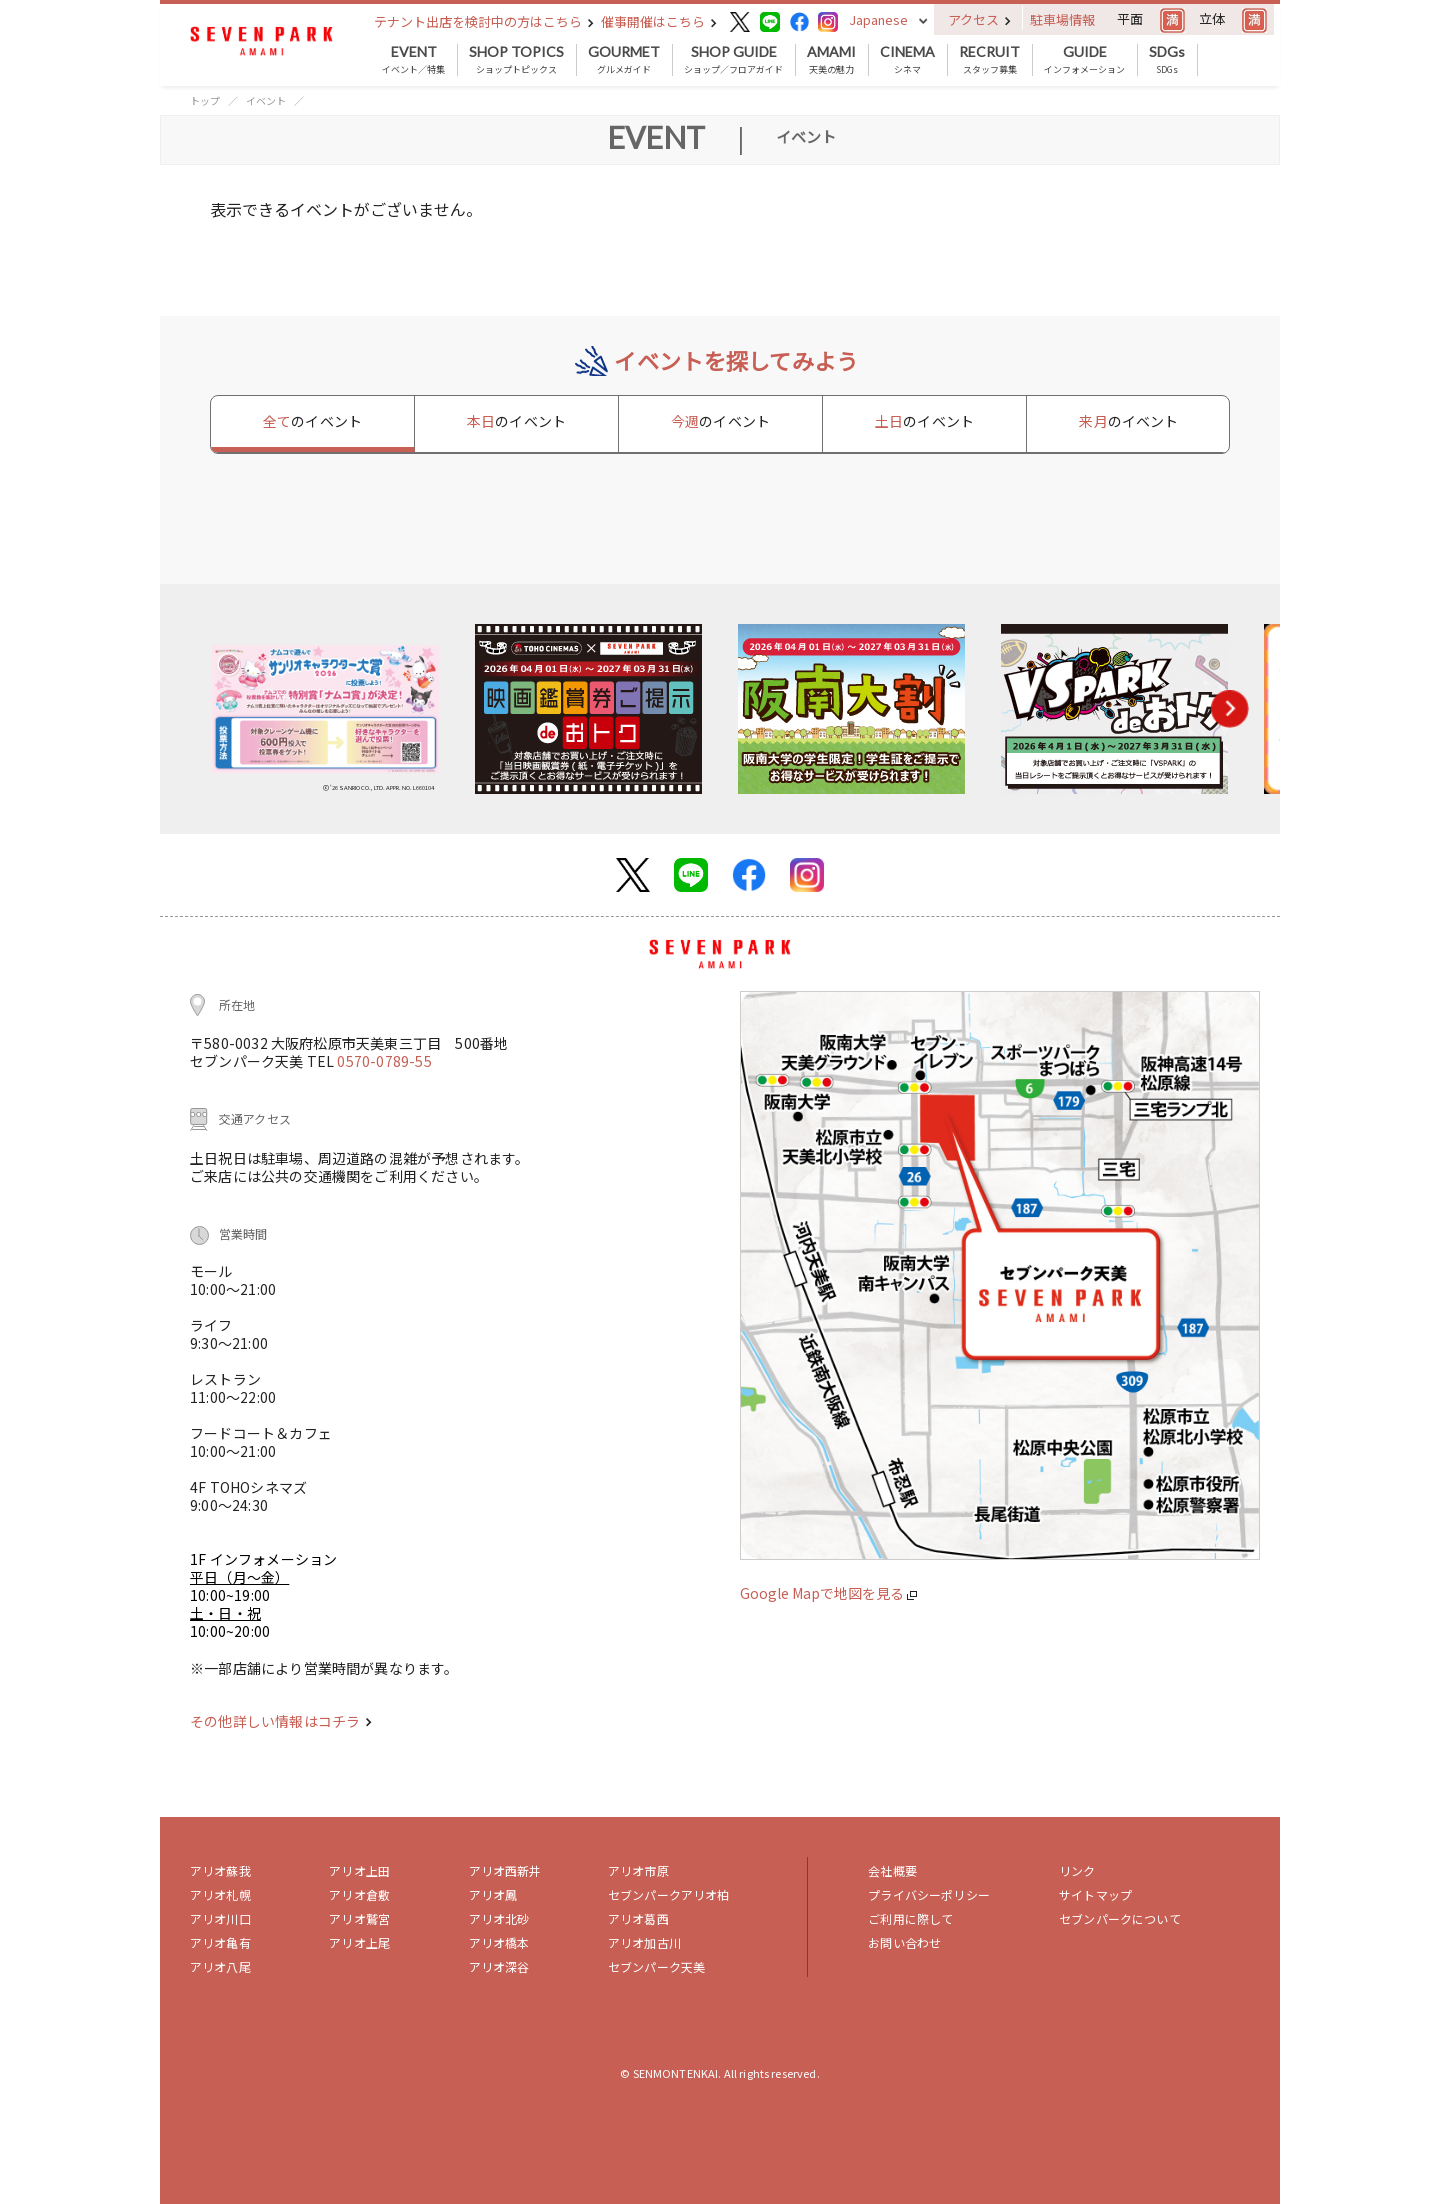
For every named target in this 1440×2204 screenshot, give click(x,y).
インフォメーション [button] (1084, 60)
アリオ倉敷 (359, 1894)
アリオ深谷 (499, 1966)
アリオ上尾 (359, 1942)
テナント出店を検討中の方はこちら (484, 21)
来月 (1128, 421)
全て (312, 421)
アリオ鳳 (493, 1894)
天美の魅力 (831, 60)
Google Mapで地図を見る (828, 1593)
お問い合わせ (904, 1942)
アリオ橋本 (499, 1942)
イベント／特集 (413, 60)
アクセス (979, 19)
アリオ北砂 (499, 1918)
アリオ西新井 (505, 1870)
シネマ (907, 60)
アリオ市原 (638, 1870)
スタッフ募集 (989, 60)
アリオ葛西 (638, 1918)
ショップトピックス (516, 60)
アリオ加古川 (644, 1942)
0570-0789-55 (384, 1061)
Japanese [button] (878, 19)
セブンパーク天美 (656, 1966)
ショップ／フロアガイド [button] (733, 60)
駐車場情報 (1062, 19)
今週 (720, 421)
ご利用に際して (910, 1918)
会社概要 (892, 1870)
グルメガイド (624, 60)
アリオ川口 (220, 1918)
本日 (516, 421)
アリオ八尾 (220, 1966)
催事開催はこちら (659, 21)
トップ (205, 100)
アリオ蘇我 (220, 1870)
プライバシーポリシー (929, 1894)
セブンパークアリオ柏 (669, 1894)
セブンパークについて (1120, 1918)
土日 (924, 421)
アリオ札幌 (220, 1894)
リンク (1077, 1870)
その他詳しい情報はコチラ (281, 1721)
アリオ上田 (359, 1870)
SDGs (1167, 60)
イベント (266, 100)
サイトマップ (1095, 1894)
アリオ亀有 (220, 1942)
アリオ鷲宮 (359, 1918)
